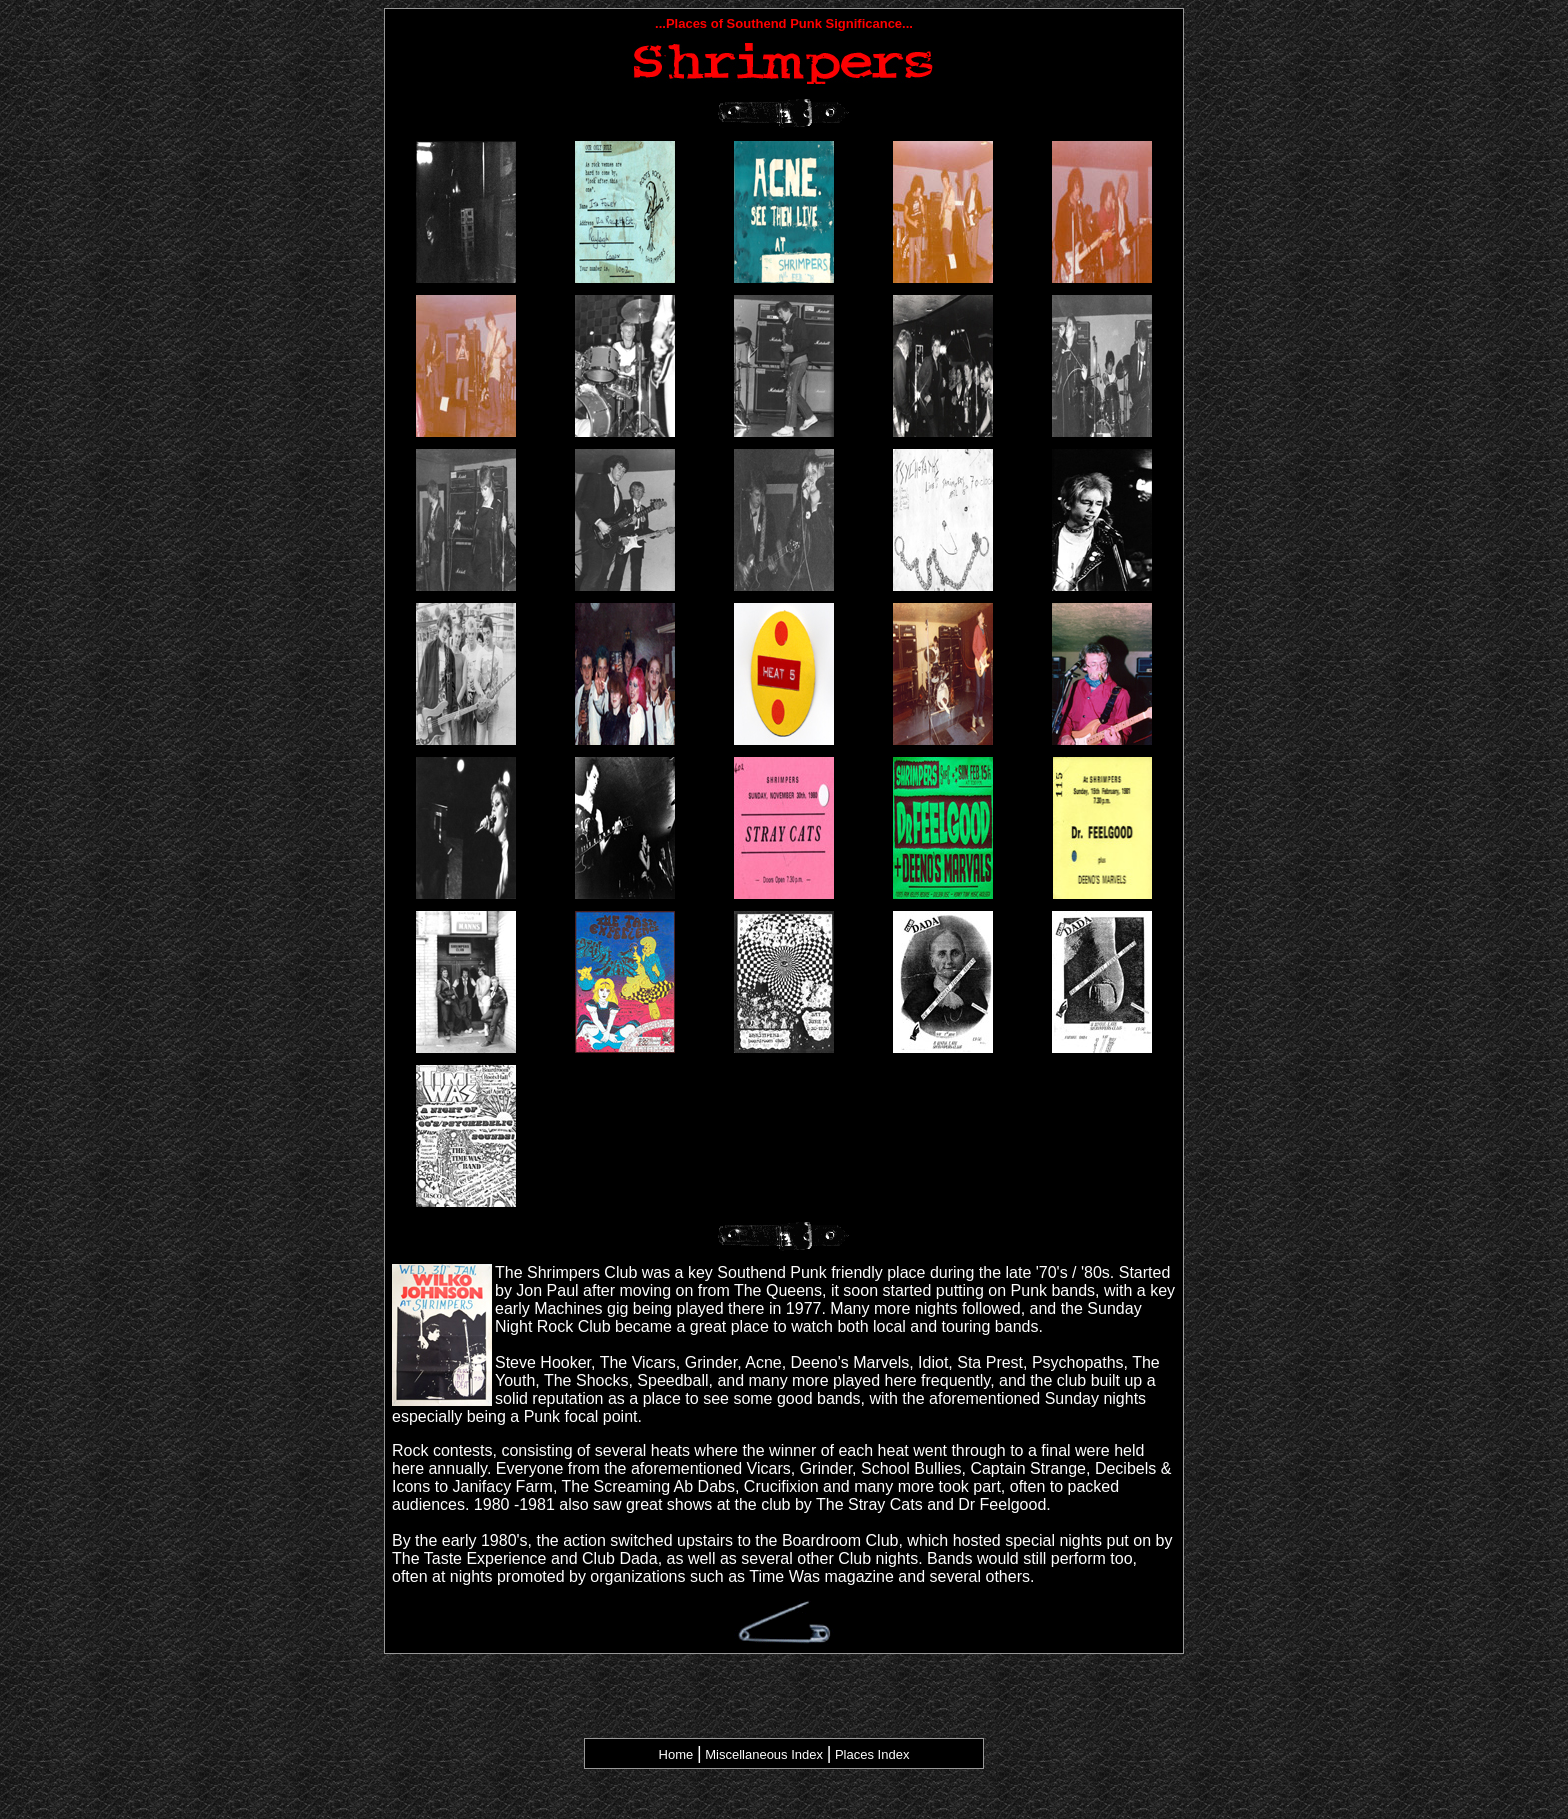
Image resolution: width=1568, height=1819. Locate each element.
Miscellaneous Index (762, 1754)
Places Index (872, 1754)
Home (676, 1754)
